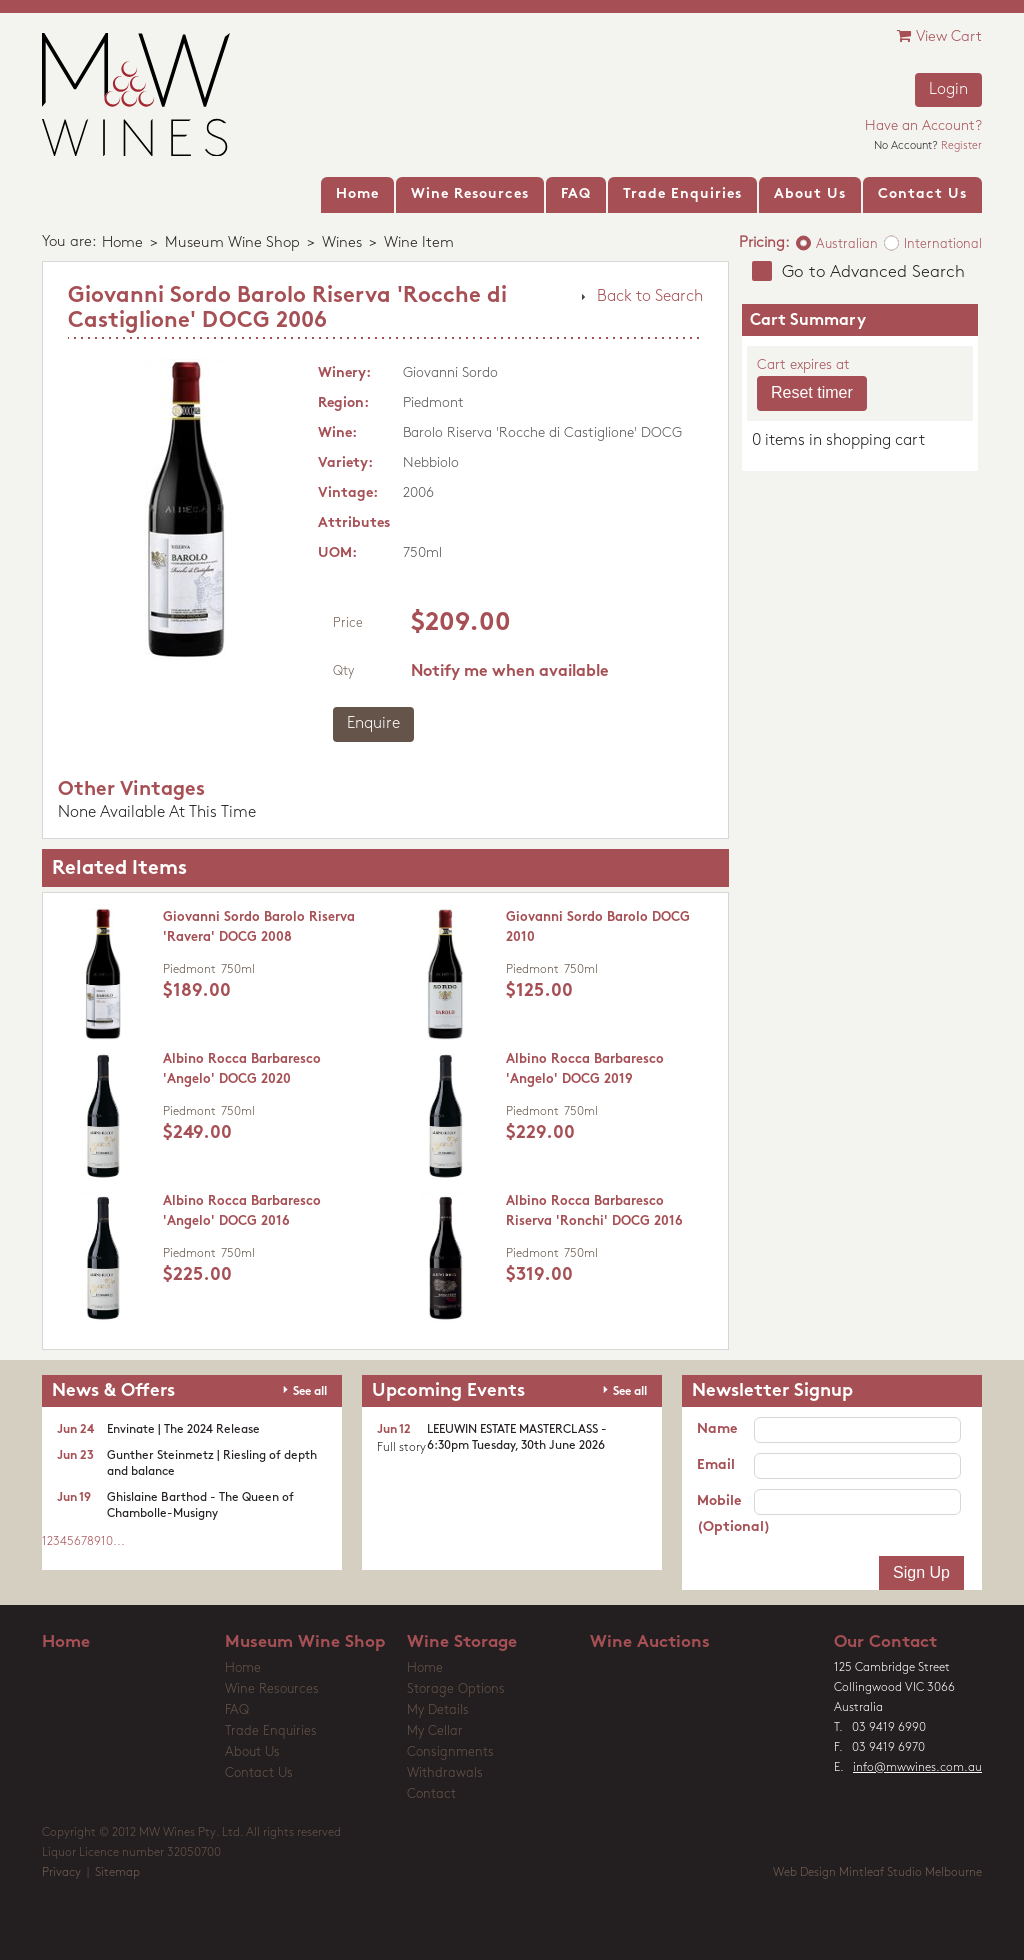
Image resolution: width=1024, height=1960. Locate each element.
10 (107, 1542)
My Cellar (435, 1731)
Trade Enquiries (271, 1731)
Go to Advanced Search (873, 272)
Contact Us (259, 1773)
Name (717, 1429)
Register (961, 146)
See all (310, 1392)
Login (948, 90)
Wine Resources (272, 1689)
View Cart (939, 36)
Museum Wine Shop (232, 243)
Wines (342, 243)
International (943, 244)
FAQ (237, 1710)
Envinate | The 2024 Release (183, 1430)
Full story (401, 1448)
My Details (438, 1710)
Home (122, 243)
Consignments (450, 1752)
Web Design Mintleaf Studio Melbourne (877, 1873)
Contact (431, 1794)
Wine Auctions (650, 1642)
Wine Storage (462, 1642)
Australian (847, 244)
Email (716, 1465)
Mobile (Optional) (725, 1514)
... (119, 1542)
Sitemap (117, 1873)
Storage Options (456, 1689)
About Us (252, 1752)
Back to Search (650, 297)
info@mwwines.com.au (917, 1768)
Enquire (373, 724)
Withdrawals (445, 1773)
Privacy (61, 1873)
